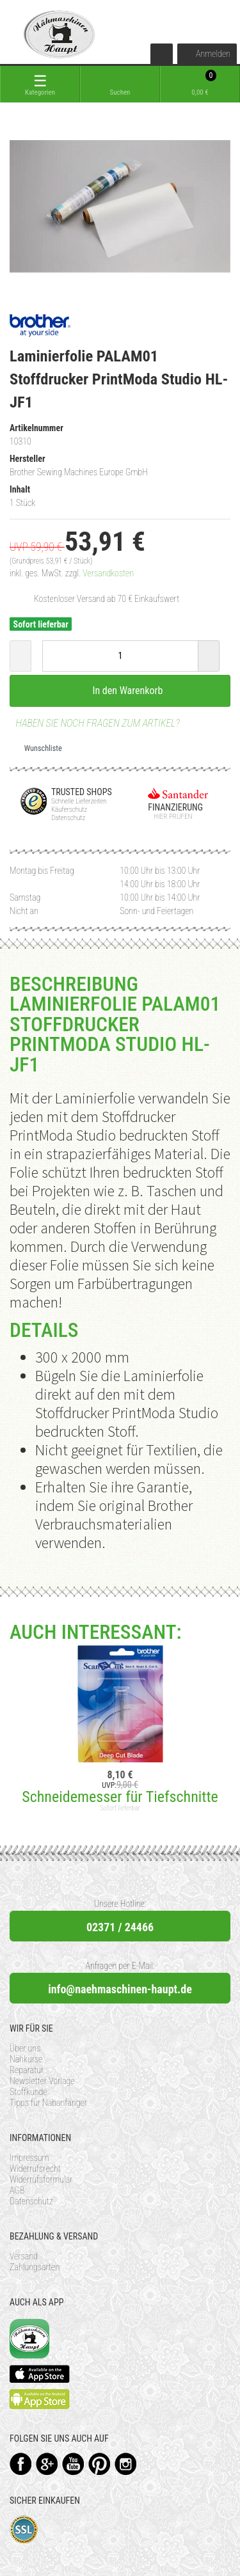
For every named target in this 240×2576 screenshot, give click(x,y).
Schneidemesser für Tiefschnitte (120, 1797)
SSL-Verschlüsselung (24, 2529)
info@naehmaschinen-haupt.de (120, 1989)
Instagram (126, 2464)
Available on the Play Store (40, 2399)
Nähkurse (26, 2059)
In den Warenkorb (120, 690)
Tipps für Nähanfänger (48, 2103)
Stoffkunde (28, 2092)
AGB (17, 2190)
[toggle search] (120, 84)
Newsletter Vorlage (42, 2081)
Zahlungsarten (35, 2267)
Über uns (25, 2048)
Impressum (29, 2158)
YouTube (73, 2464)
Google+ (47, 2464)
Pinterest (99, 2464)
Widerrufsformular (41, 2179)
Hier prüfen (170, 816)
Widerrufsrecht (35, 2168)
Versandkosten (108, 573)
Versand (24, 2256)
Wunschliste (38, 748)
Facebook (21, 2464)
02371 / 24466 (120, 1927)
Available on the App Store (40, 2374)
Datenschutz (31, 2201)
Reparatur (27, 2070)
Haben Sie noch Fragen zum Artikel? (95, 723)
